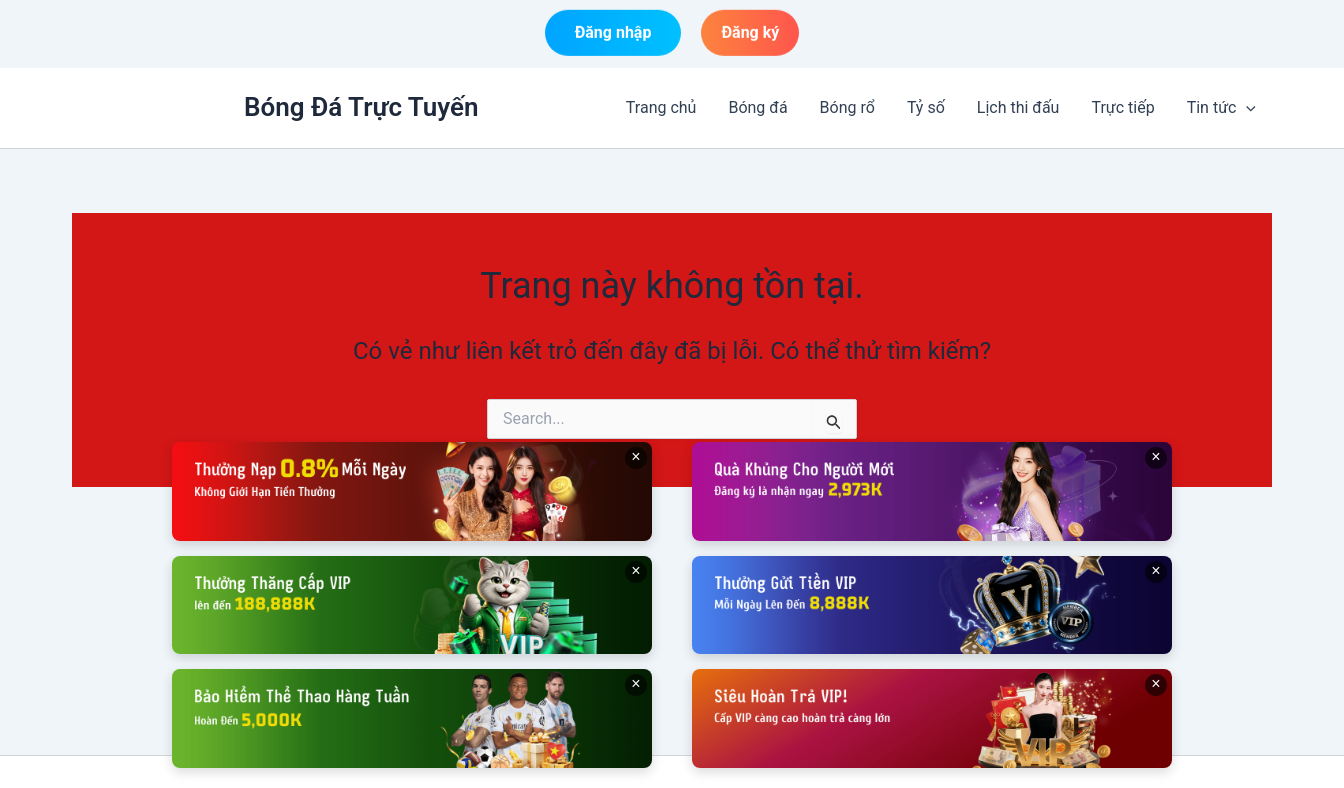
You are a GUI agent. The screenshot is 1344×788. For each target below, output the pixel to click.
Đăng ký (750, 33)
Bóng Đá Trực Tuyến (361, 107)
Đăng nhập (613, 33)
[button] (1246, 108)
